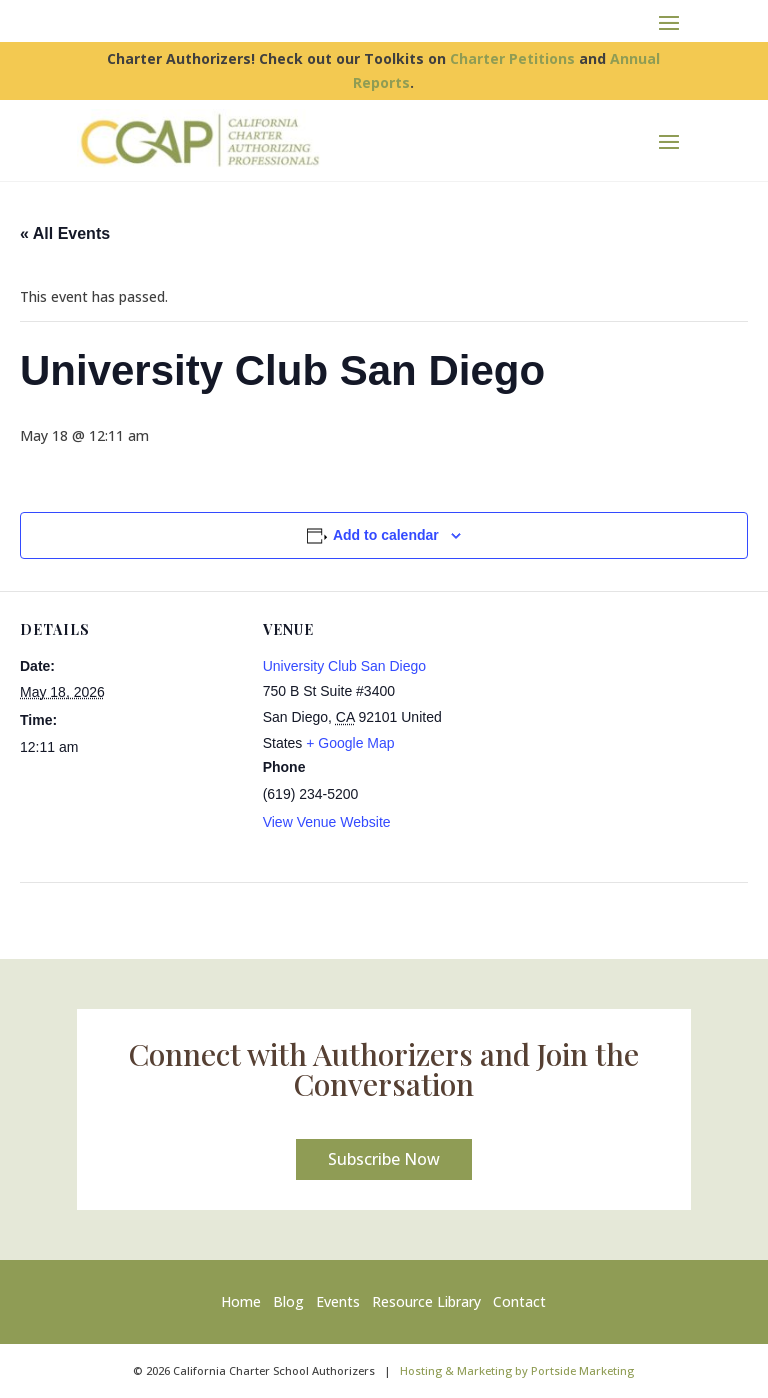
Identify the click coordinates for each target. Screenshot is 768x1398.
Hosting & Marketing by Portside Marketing (517, 1370)
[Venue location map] (610, 729)
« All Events (65, 233)
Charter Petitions (512, 58)
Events (338, 1301)
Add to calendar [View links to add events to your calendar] (386, 535)
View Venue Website (327, 822)
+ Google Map (350, 743)
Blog (288, 1301)
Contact (519, 1301)
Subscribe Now (384, 1159)
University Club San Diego (344, 666)
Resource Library (426, 1301)
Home (245, 1301)
